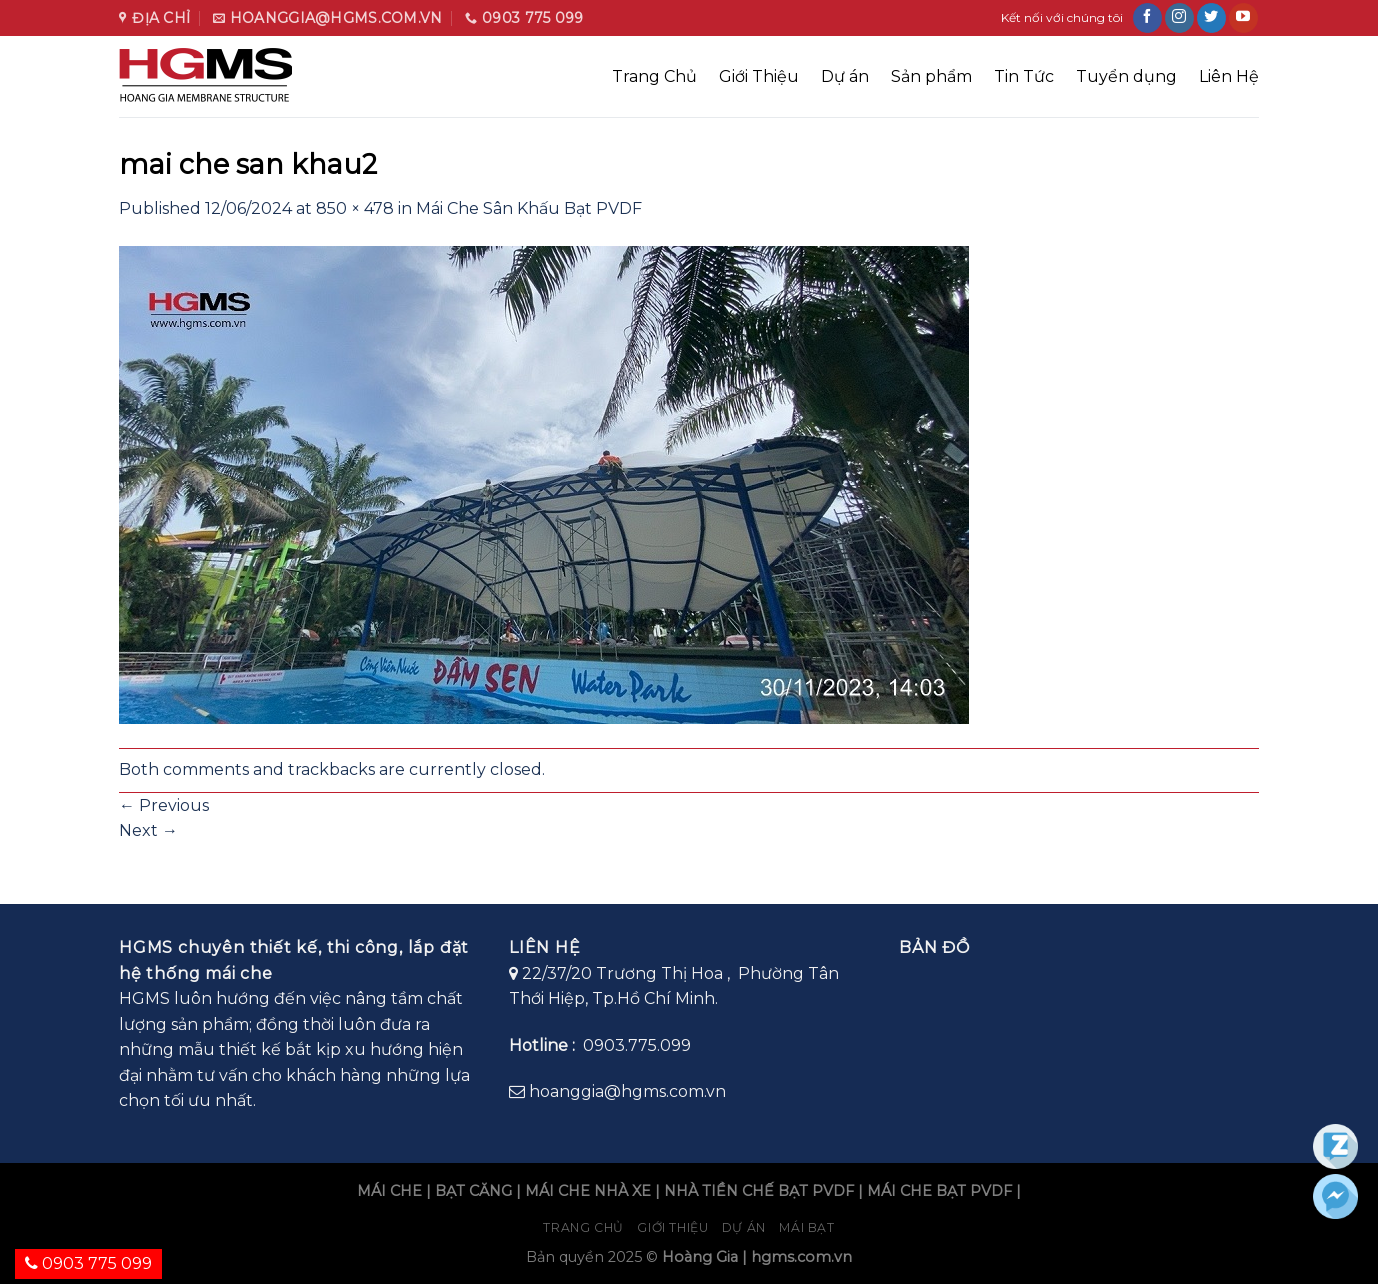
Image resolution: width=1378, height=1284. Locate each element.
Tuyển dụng (1126, 76)
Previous (164, 805)
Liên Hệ (1229, 76)
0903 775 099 (88, 1263)
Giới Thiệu (759, 76)
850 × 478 (355, 208)
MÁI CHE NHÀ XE (588, 1191)
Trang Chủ (654, 76)
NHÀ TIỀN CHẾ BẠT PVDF (759, 1191)
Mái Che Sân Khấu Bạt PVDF (529, 208)
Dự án (845, 76)
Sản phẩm (931, 76)
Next (148, 830)
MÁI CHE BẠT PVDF (939, 1191)
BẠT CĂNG (473, 1191)
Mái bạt (806, 1227)
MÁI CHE (389, 1191)
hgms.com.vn (801, 1257)
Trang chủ (583, 1227)
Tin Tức (1024, 76)
